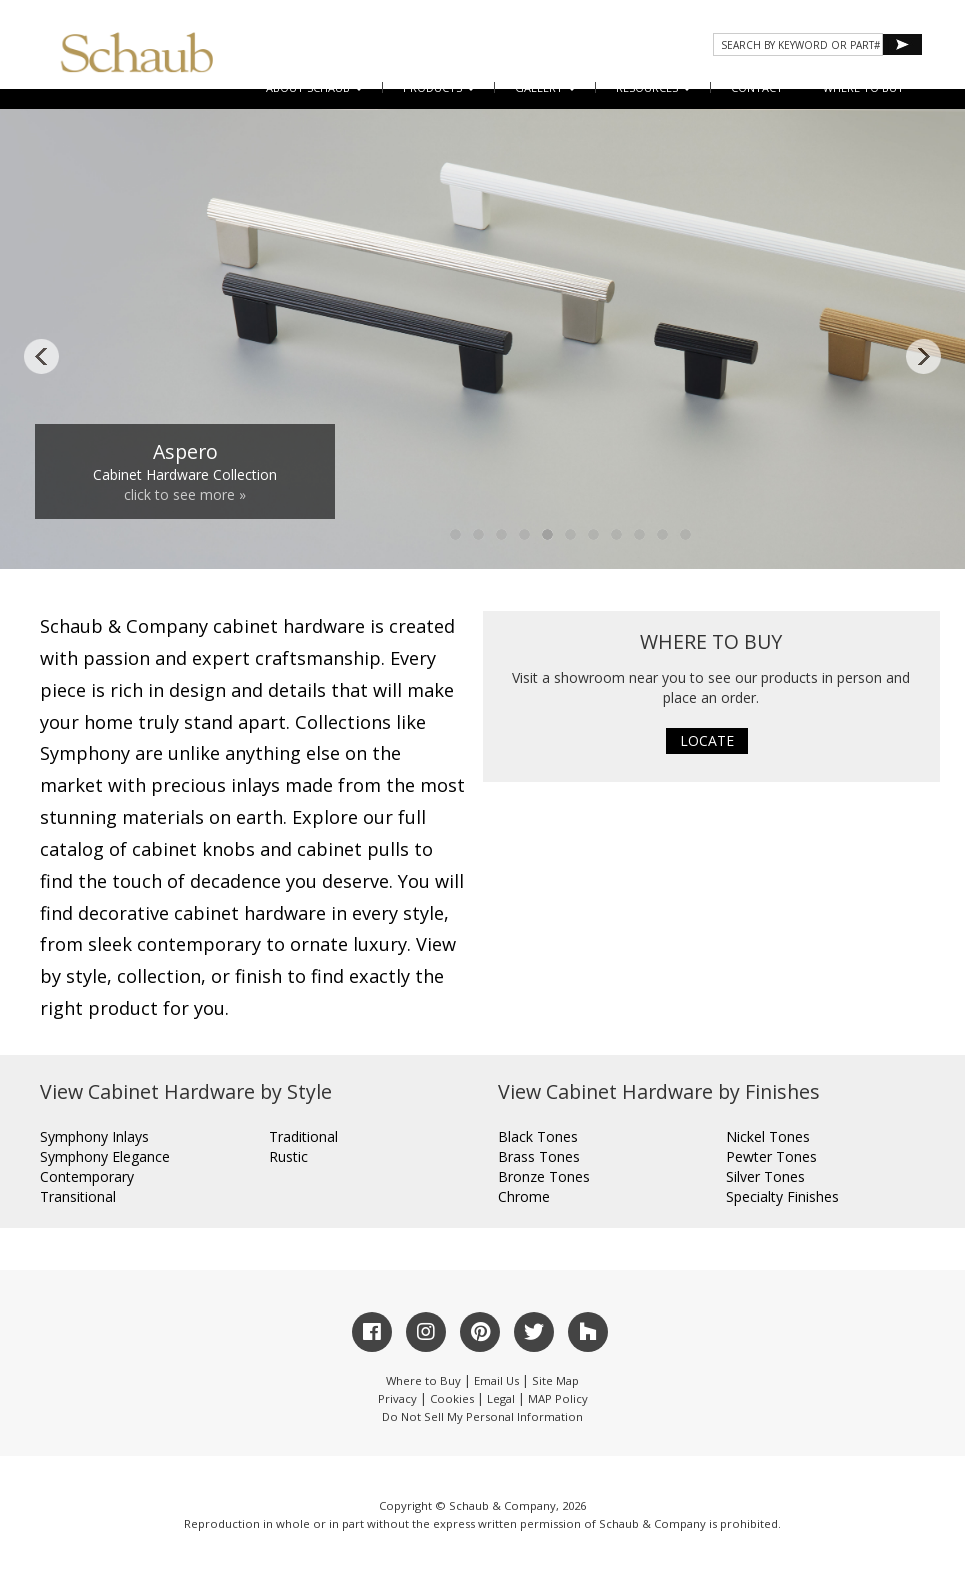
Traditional (303, 1136)
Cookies (452, 1398)
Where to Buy (423, 1380)
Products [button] (439, 87)
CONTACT (757, 87)
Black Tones (538, 1136)
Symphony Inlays (94, 1136)
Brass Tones (539, 1156)
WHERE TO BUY (863, 87)
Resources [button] (653, 87)
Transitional (78, 1196)
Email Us (496, 1380)
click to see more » (185, 494)
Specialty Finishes (782, 1196)
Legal (501, 1398)
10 (663, 535)
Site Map (555, 1380)
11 (686, 535)
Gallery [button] (545, 87)
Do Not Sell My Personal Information (482, 1416)
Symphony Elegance (105, 1156)
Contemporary (87, 1176)
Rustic (288, 1156)
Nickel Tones (768, 1136)
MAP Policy (558, 1398)
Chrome (524, 1196)
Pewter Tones (771, 1156)
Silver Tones (765, 1176)
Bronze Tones (544, 1176)
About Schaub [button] (314, 87)
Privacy (397, 1398)
